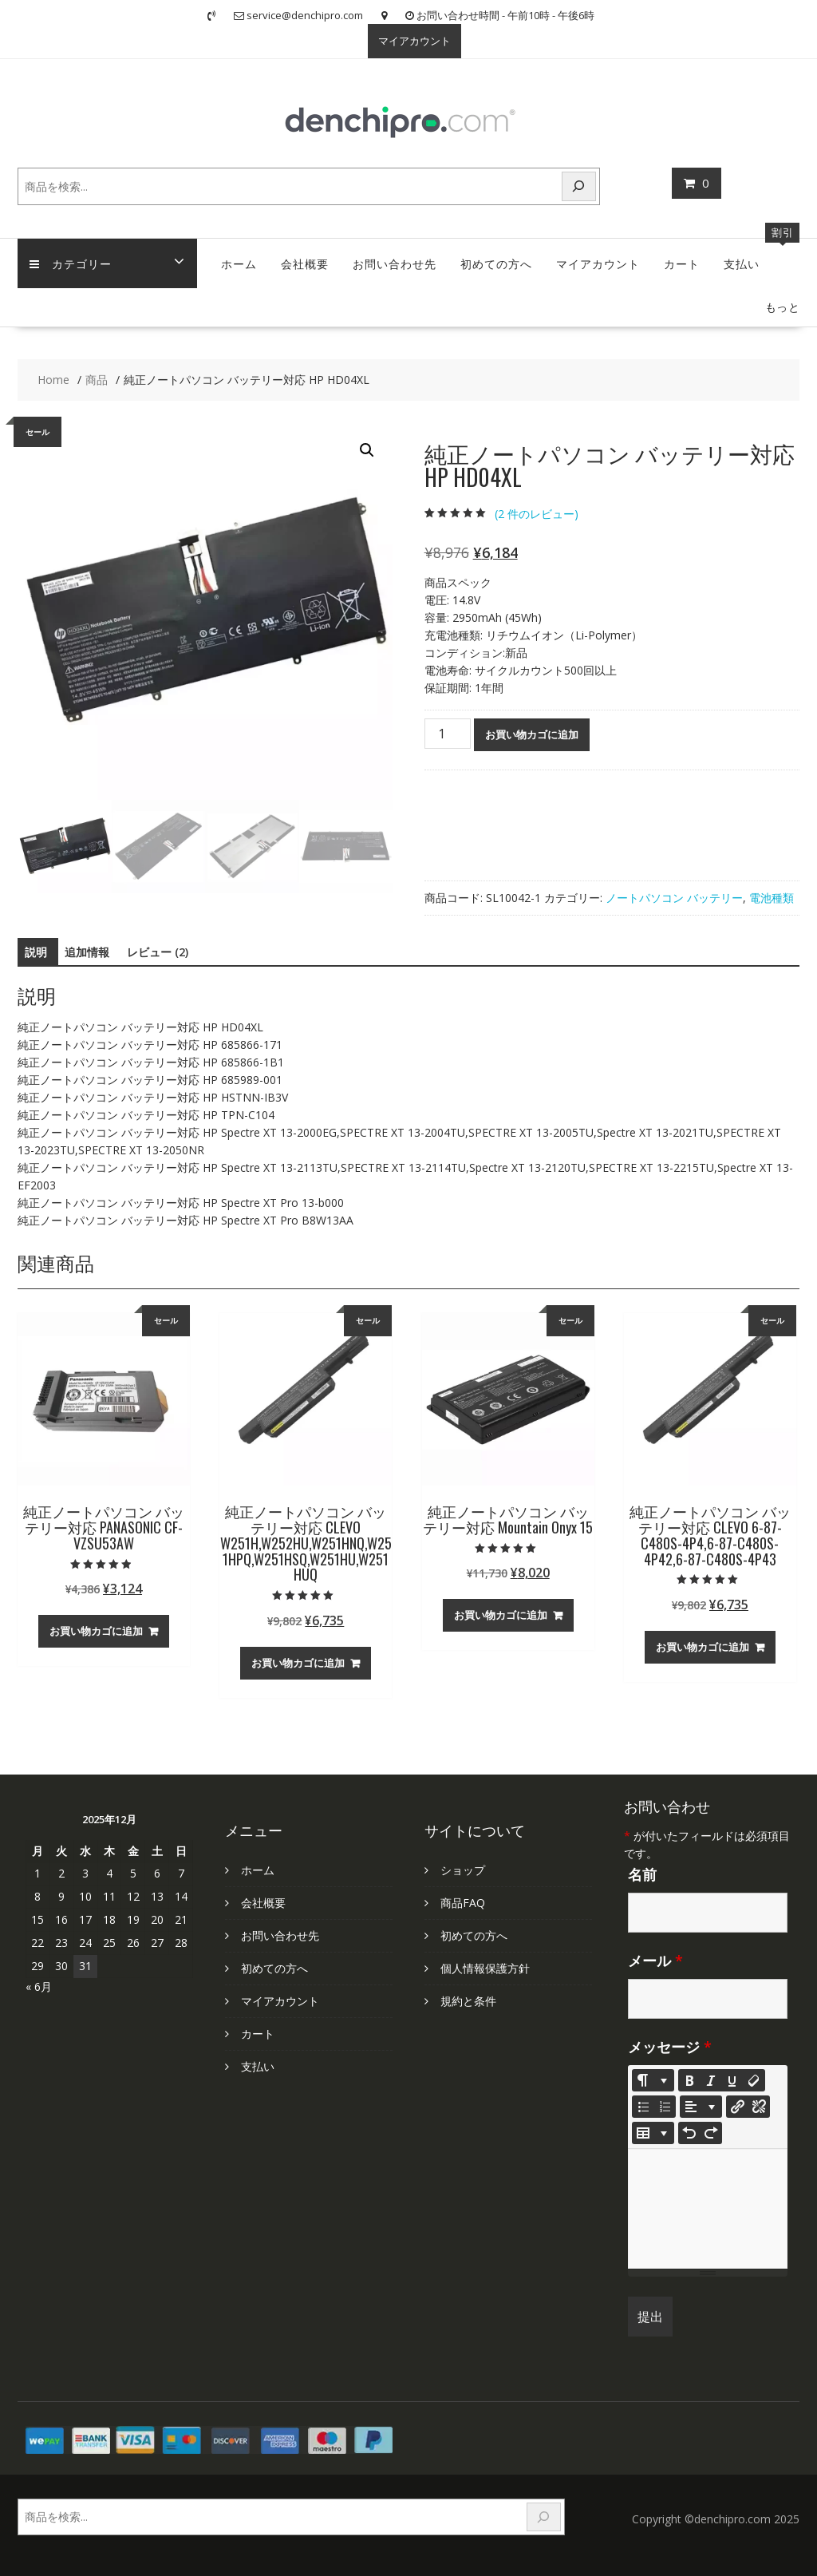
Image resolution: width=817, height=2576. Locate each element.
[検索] (579, 186)
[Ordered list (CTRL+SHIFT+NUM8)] (664, 2106)
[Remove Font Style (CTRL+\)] (754, 2080)
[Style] (653, 2080)
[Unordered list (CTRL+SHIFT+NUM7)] (643, 2106)
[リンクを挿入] (737, 2106)
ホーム (239, 263)
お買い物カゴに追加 (531, 734)
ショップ (462, 1870)
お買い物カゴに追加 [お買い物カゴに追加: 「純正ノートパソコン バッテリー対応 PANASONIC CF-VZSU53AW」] (96, 1631)
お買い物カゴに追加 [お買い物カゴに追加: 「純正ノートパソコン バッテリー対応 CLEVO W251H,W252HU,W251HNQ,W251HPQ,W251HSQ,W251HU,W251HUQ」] (298, 1663)
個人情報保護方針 (485, 1968)
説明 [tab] (36, 952)
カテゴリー (71, 263)
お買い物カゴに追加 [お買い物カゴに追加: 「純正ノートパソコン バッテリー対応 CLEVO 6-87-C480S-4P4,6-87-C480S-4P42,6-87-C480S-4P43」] (702, 1647)
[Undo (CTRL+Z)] (689, 2133)
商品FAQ (462, 1902)
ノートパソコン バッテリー (674, 897)
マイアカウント (414, 41)
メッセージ (670, 2046)
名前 (642, 1874)
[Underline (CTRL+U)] (732, 2080)
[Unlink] (759, 2106)
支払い (742, 263)
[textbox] (707, 2209)
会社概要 (305, 263)
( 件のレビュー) (536, 513)
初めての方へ (496, 263)
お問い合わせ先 (394, 263)
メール (655, 1960)
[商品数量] (447, 733)
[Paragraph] (701, 2106)
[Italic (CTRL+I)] (711, 2080)
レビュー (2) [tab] (157, 952)
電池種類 (771, 897)
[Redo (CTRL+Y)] (711, 2133)
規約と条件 (468, 2000)
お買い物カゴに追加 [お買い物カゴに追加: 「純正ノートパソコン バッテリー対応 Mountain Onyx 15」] (500, 1615)
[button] (367, 450)
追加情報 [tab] (87, 952)
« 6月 (39, 1986)
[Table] (653, 2133)
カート (682, 263)
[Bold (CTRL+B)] (689, 2080)
